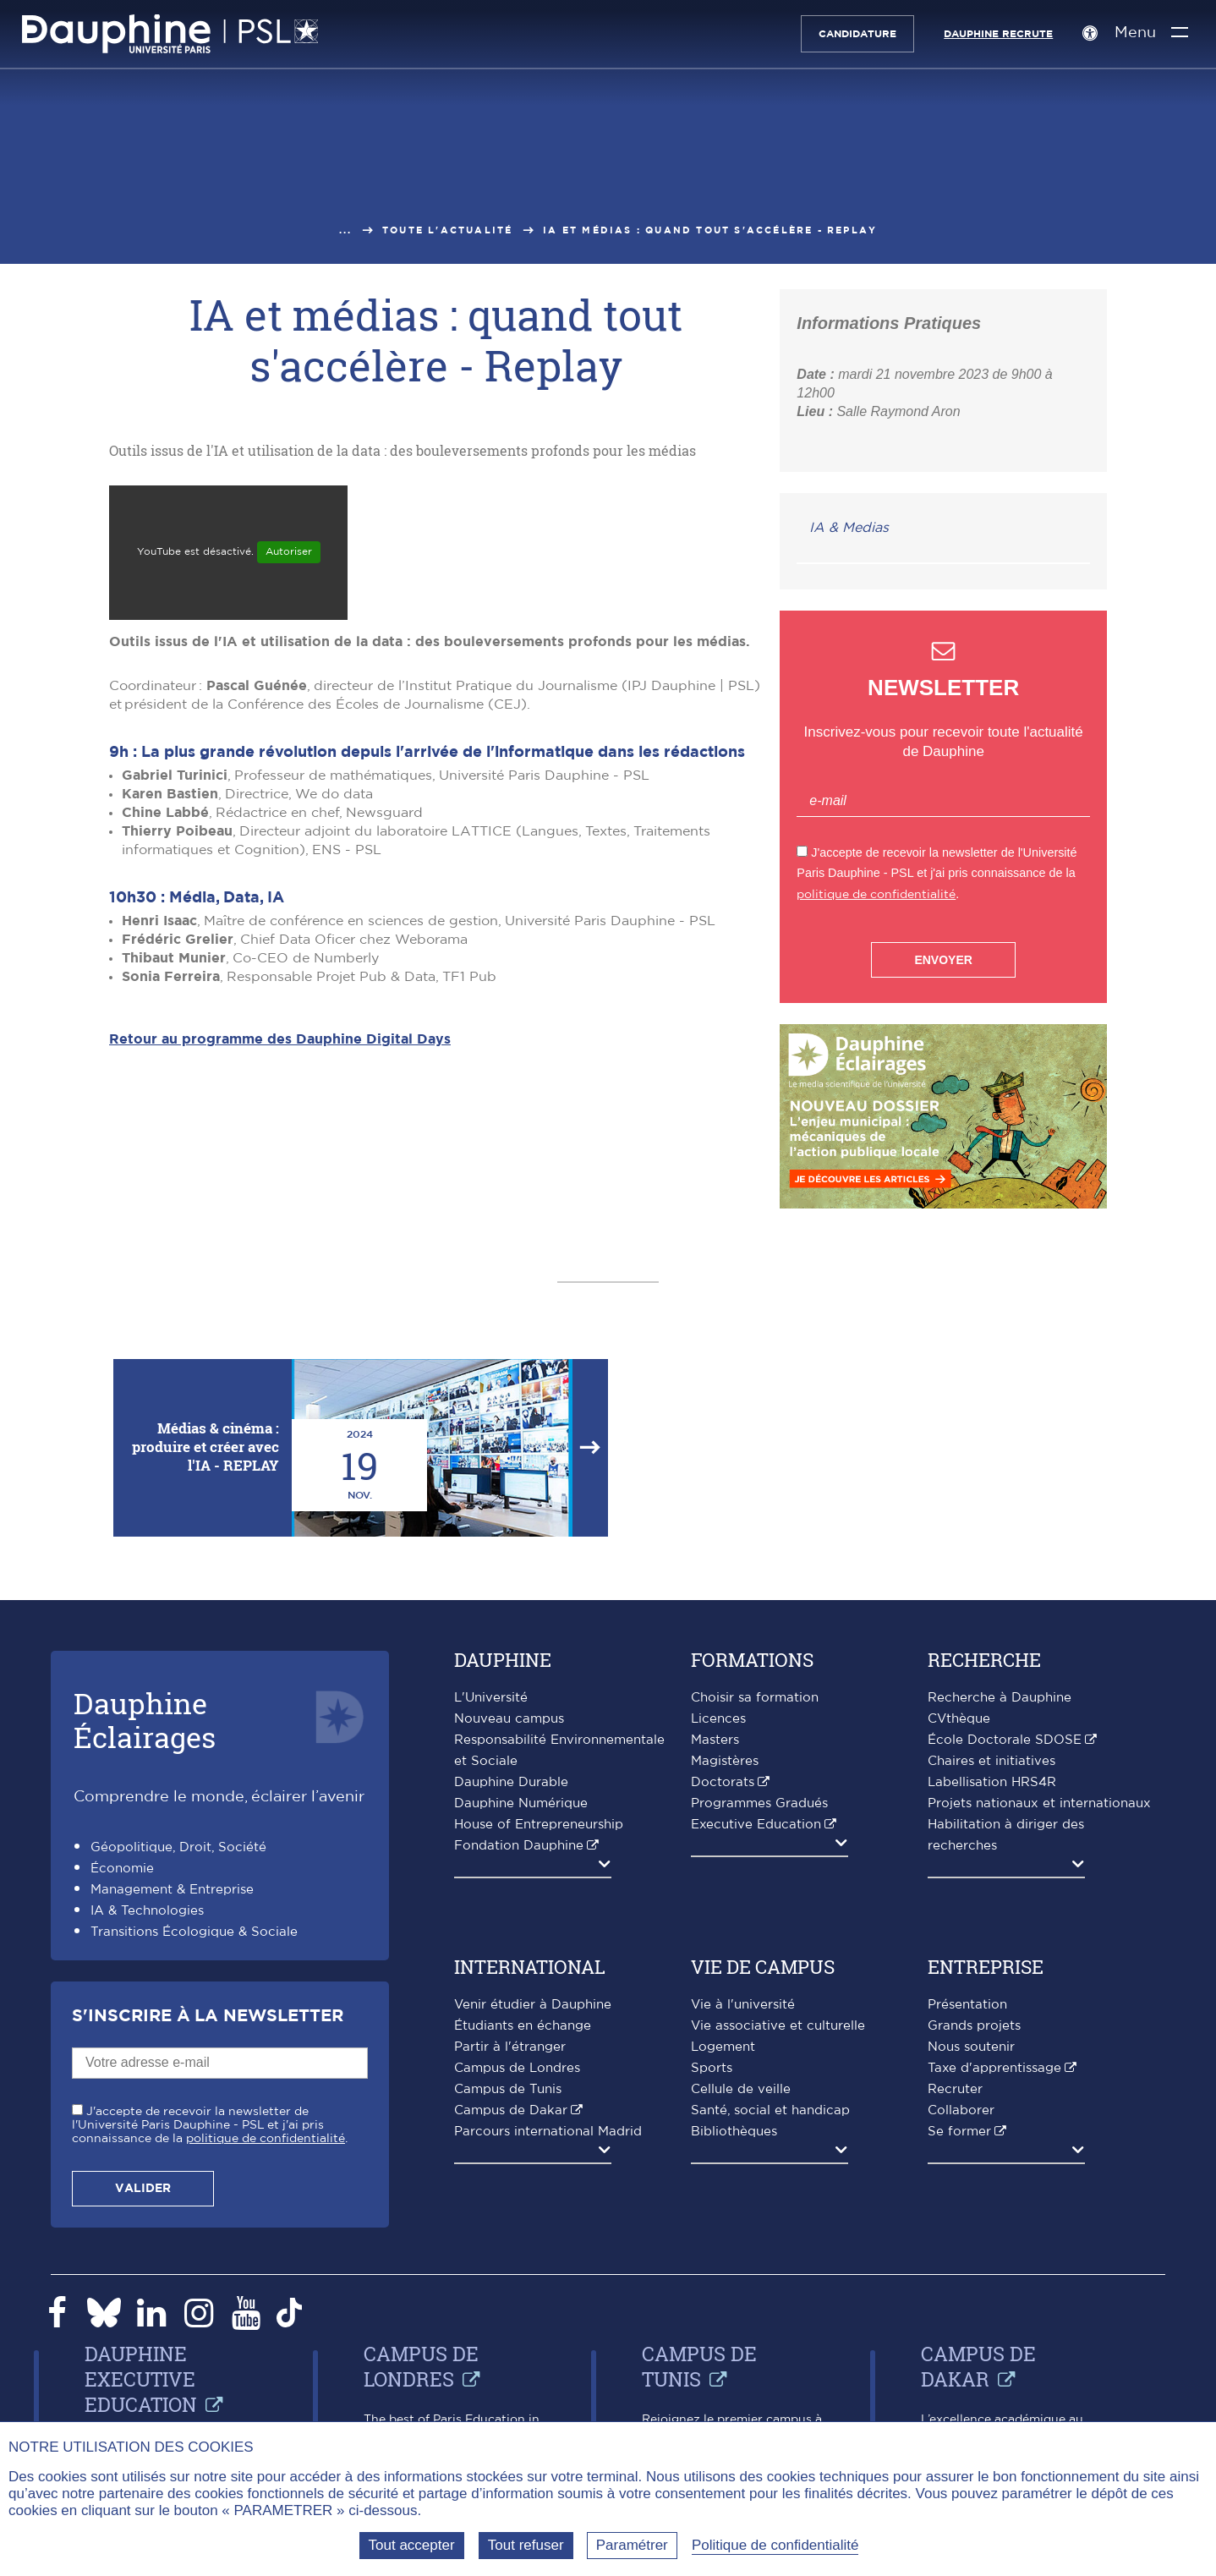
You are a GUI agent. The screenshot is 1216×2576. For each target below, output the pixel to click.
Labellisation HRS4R (992, 1782)
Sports (711, 2068)
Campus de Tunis (507, 2089)
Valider (143, 2189)
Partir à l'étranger (510, 2047)
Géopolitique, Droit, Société (178, 1847)
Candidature (853, 34)
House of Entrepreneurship (538, 1824)
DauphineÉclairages (145, 1720)
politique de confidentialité (876, 894)
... (346, 230)
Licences (718, 1719)
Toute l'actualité (447, 230)
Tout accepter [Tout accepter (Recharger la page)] (412, 2545)
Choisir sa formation (755, 1697)
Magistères (725, 1761)
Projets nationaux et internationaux (1039, 1803)
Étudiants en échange (522, 2026)
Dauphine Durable (511, 1782)
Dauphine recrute (994, 34)
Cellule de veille (741, 2089)
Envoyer (943, 960)
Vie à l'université (743, 2004)
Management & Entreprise (172, 1889)
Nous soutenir (971, 2047)
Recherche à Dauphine (999, 1697)
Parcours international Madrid (548, 2131)
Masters (715, 1740)
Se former (959, 2131)
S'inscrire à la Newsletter (207, 2016)
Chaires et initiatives (991, 1761)
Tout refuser (526, 2545)
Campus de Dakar (510, 2110)
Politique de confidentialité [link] (775, 2545)
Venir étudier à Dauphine (532, 2004)
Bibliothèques (734, 2131)
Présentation (967, 2004)
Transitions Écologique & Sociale (194, 1932)
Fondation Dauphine (518, 1845)
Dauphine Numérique (521, 1803)
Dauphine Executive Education (141, 2379)
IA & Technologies (147, 1911)
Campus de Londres (517, 2068)
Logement (723, 2047)
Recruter (955, 2089)
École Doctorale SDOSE (1005, 1740)
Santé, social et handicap (770, 2110)
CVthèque (959, 1719)
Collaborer (961, 2110)
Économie (122, 1868)
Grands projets (974, 2026)
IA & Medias (849, 527)
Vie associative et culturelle (778, 2026)
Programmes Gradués (759, 1803)
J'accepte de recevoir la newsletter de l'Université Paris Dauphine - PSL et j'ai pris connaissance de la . (210, 2125)
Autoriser (289, 551)
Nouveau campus (509, 1719)
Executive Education (756, 1824)
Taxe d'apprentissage (994, 2068)
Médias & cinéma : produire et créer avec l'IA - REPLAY (205, 1446)
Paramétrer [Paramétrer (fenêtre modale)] (632, 2545)
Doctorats (722, 1782)
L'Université (491, 1697)
